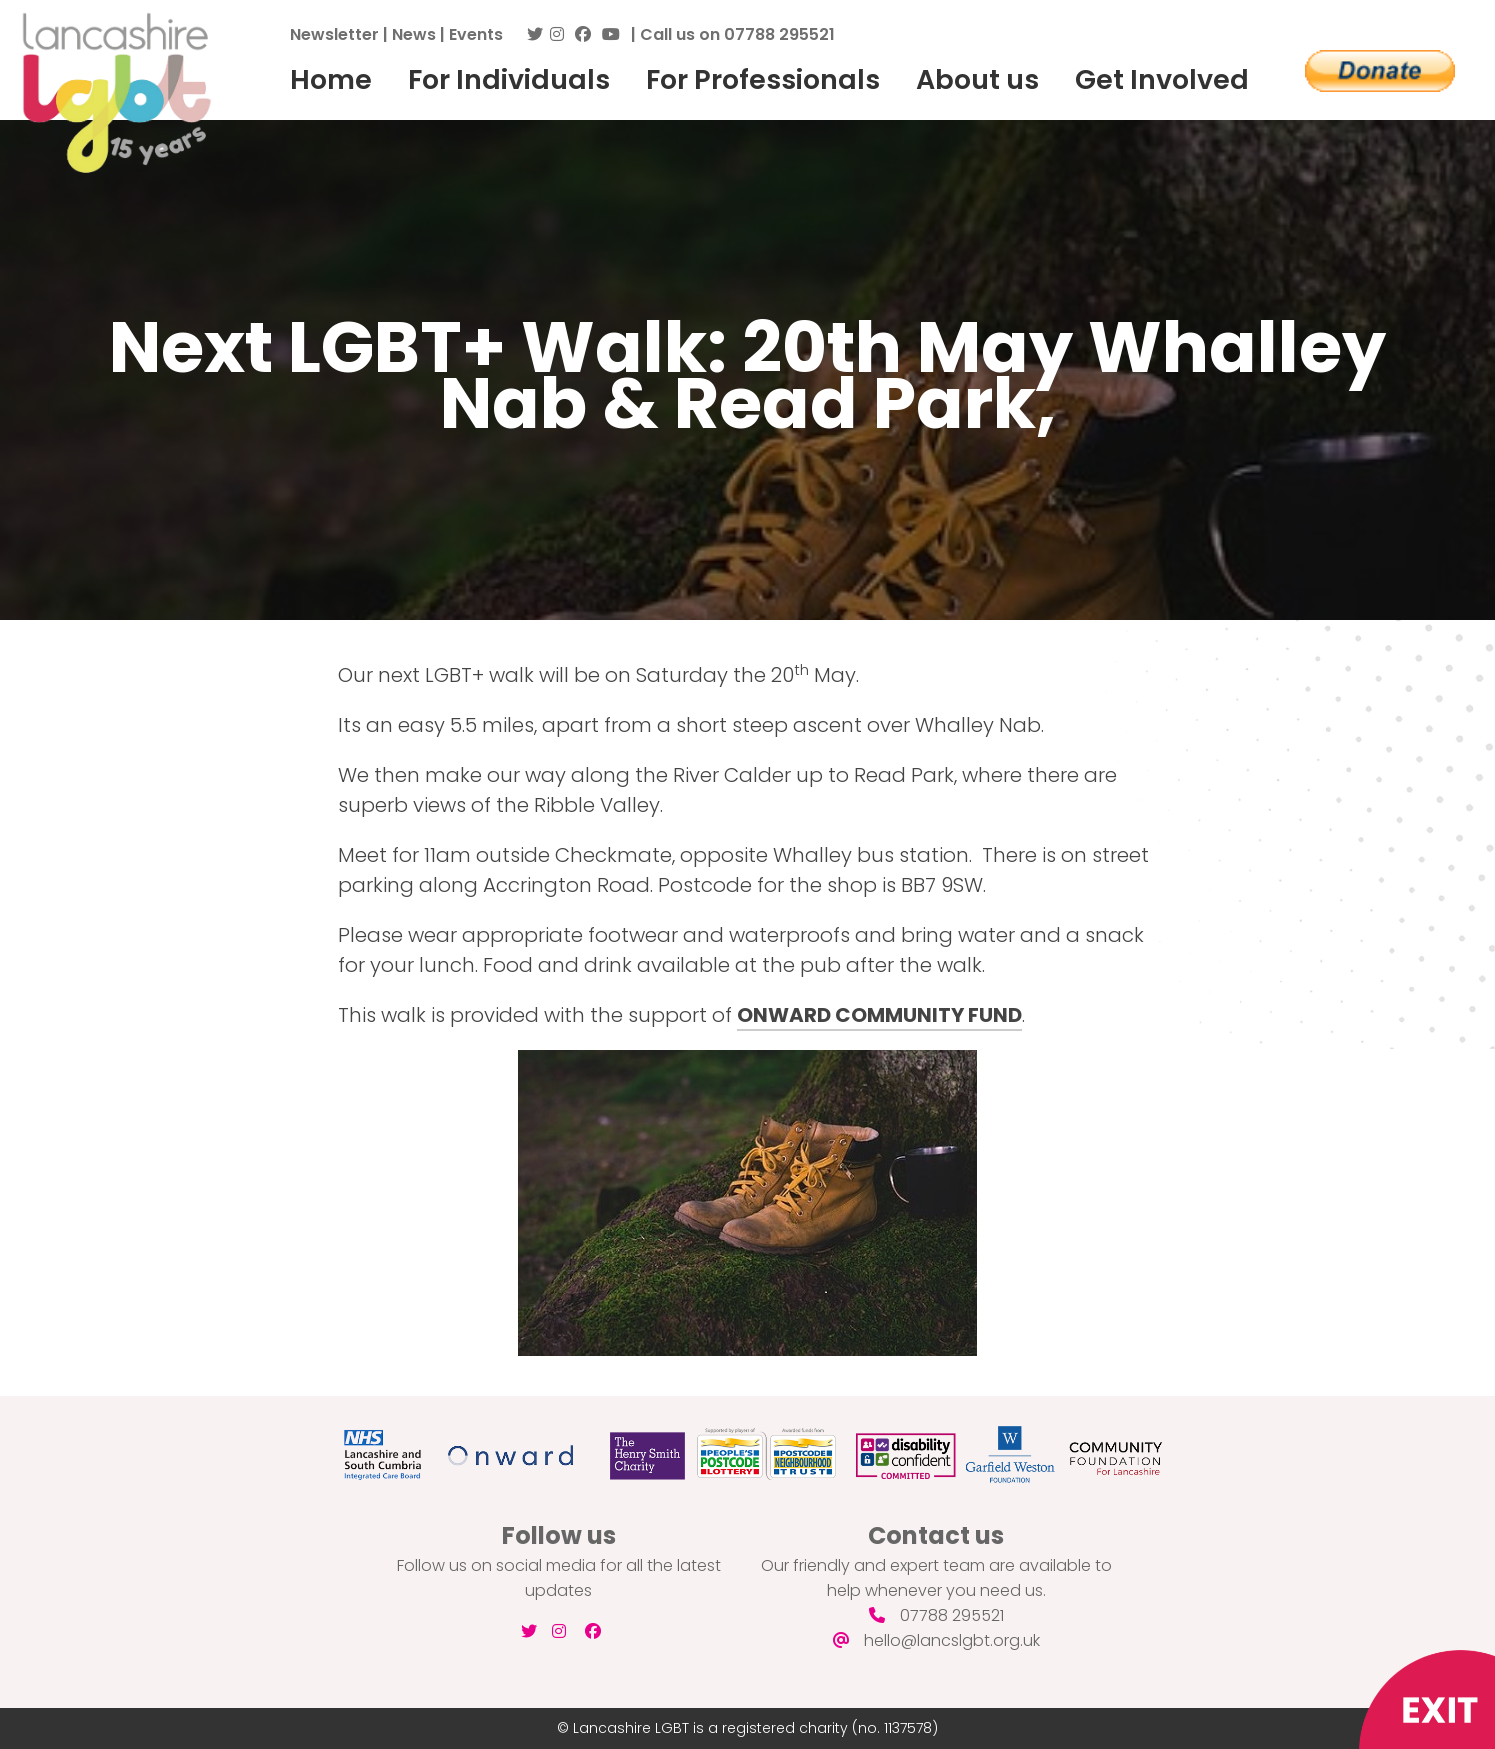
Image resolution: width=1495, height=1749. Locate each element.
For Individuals (509, 79)
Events (476, 34)
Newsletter (334, 34)
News (414, 34)
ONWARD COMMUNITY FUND (879, 1015)
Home (331, 79)
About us (977, 79)
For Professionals (763, 79)
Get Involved (1162, 79)
